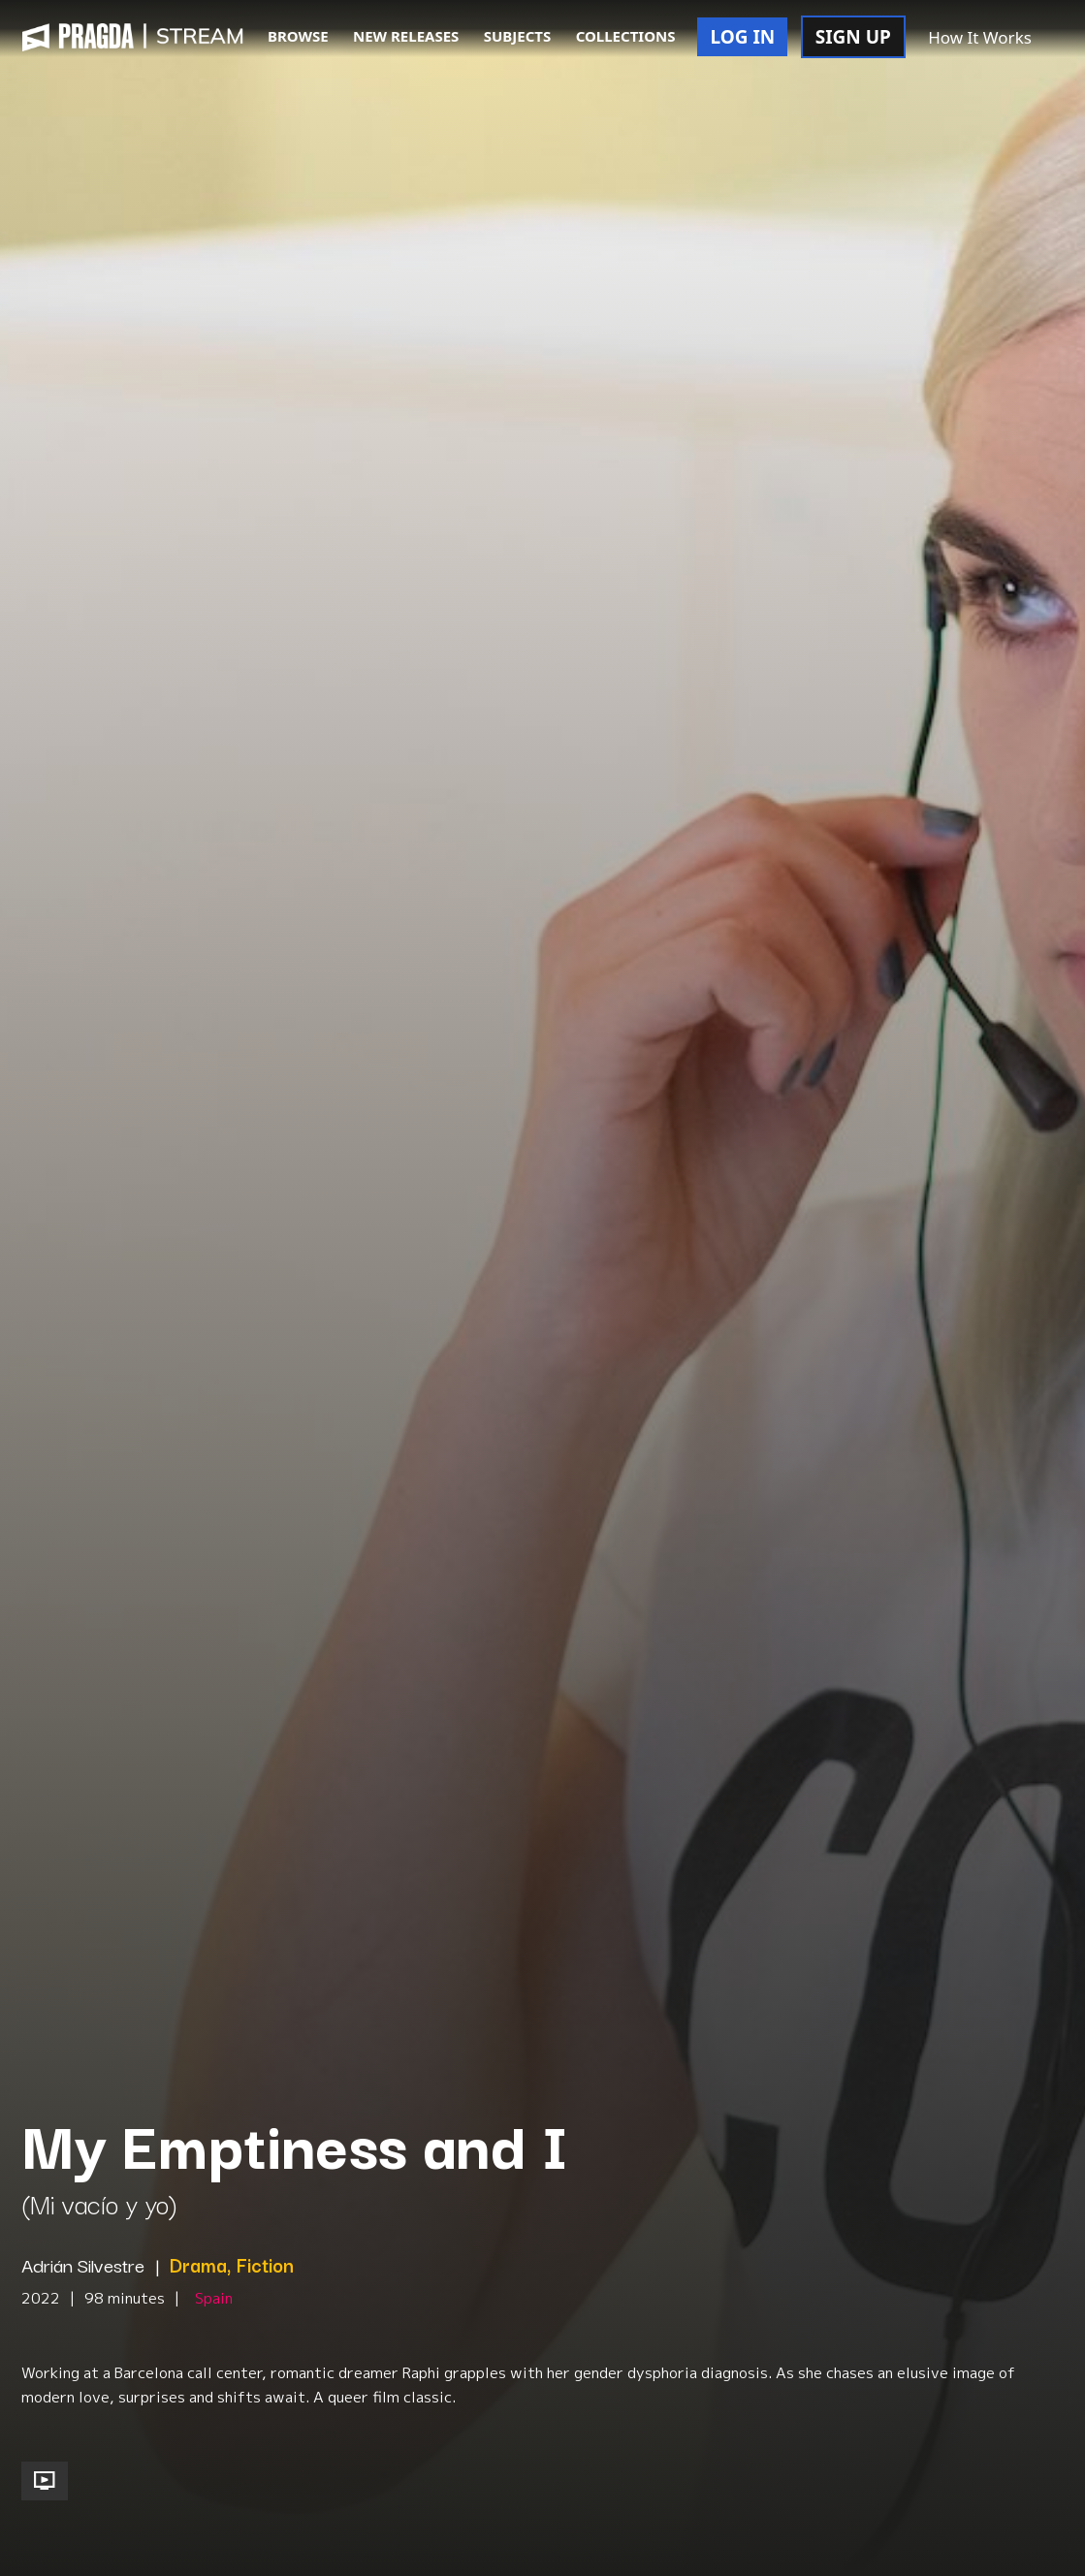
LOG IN (742, 36)
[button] (1064, 38)
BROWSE (298, 36)
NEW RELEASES (406, 36)
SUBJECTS (518, 36)
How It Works (980, 37)
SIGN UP (853, 36)
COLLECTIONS (626, 36)
